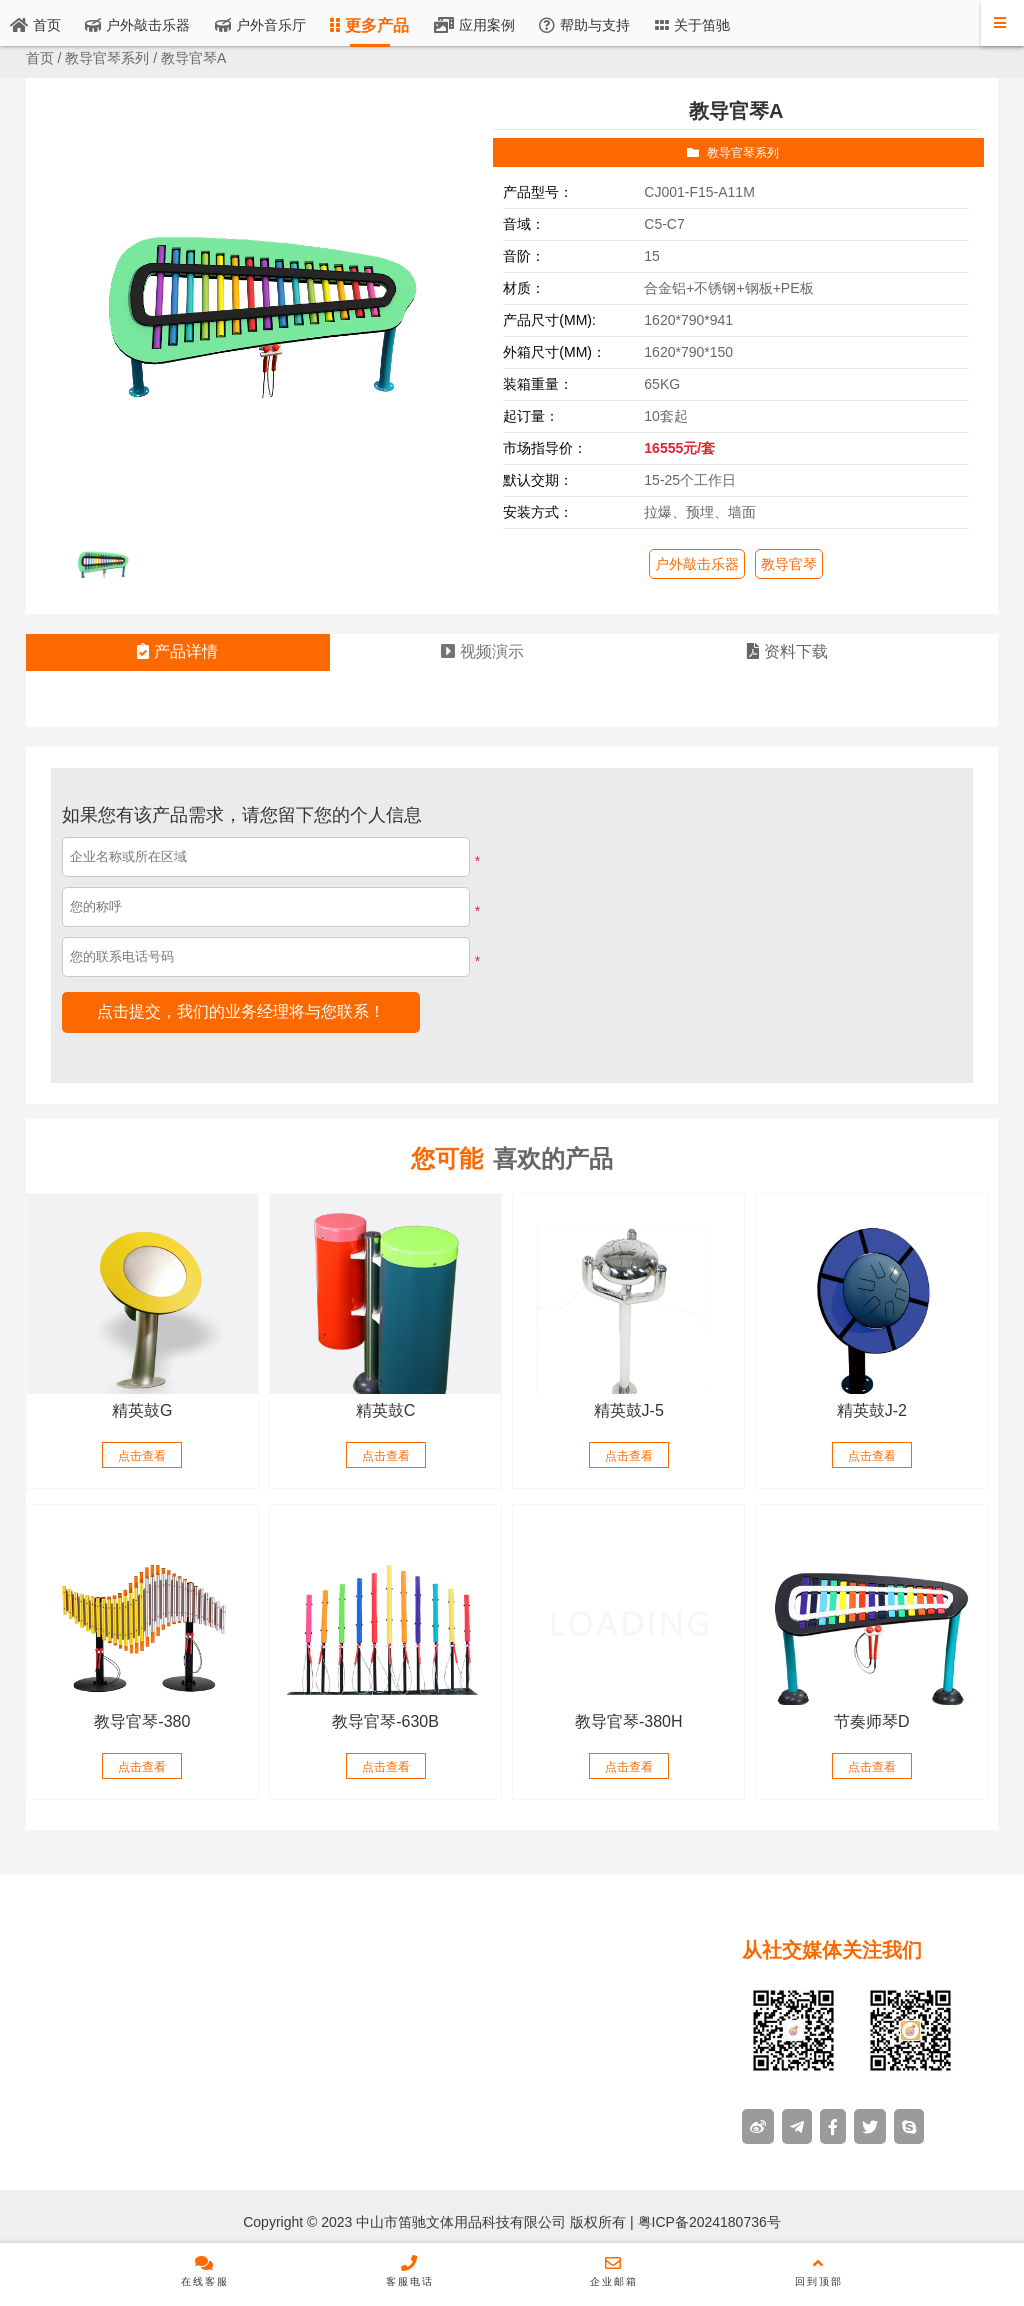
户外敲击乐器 (697, 564)
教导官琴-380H (629, 1721)
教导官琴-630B (385, 1721)
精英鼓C (386, 1410)
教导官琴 (789, 564)
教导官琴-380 (142, 1721)
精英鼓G (142, 1410)
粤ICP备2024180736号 (707, 2222)
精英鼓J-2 (872, 1410)
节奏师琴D (872, 1721)
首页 (40, 58)
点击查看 (142, 1456)
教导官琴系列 (107, 58)
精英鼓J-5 (629, 1410)
